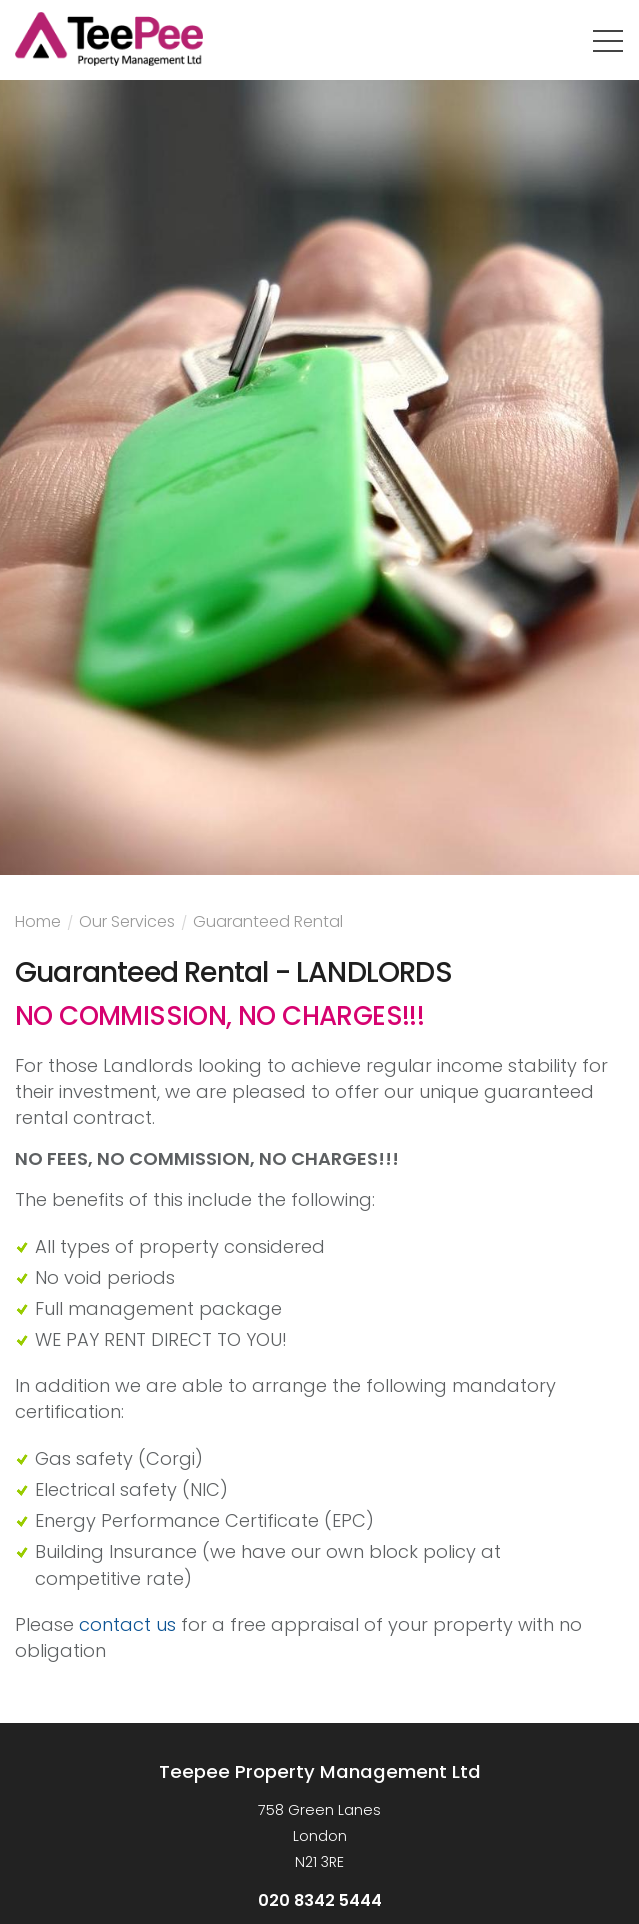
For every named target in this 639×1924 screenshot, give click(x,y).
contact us (127, 1624)
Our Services (127, 924)
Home (38, 924)
